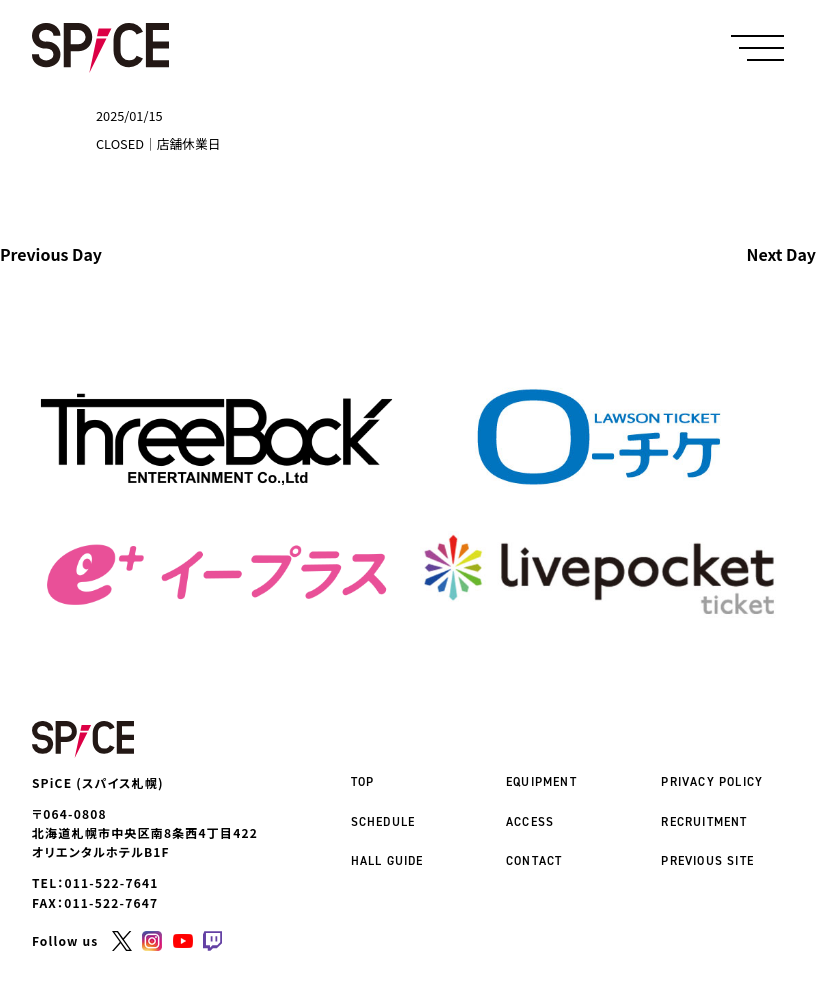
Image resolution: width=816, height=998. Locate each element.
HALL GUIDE (387, 861)
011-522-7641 (112, 882)
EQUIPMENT (541, 782)
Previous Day (51, 255)
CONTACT (534, 861)
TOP (363, 782)
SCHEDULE (383, 822)
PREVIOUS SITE (707, 861)
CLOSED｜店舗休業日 (158, 143)
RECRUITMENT (704, 822)
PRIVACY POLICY (712, 782)
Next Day (781, 255)
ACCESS (530, 822)
